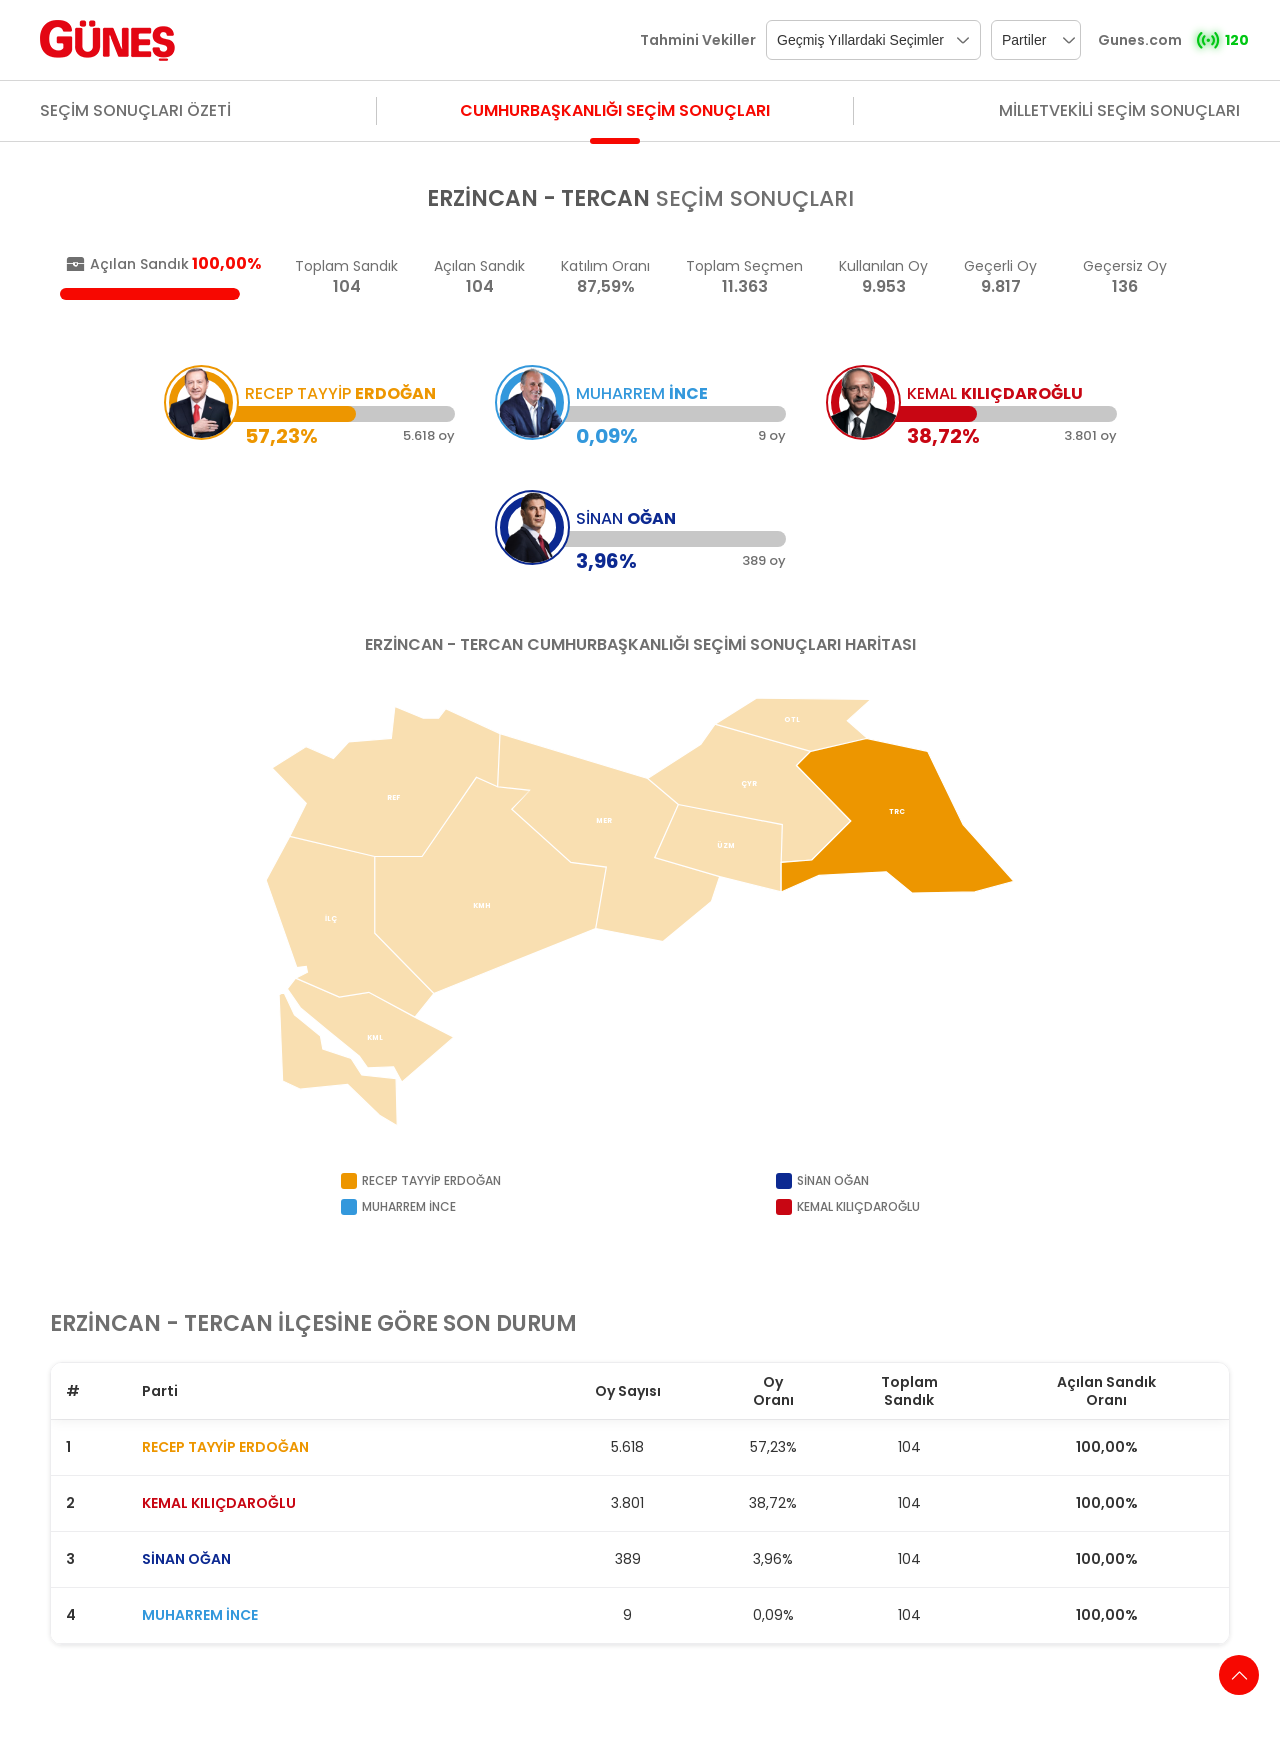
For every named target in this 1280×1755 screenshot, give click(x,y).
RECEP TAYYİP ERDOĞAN (225, 1447)
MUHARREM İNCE (200, 1615)
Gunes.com (1140, 40)
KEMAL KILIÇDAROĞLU (219, 1503)
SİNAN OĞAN (186, 1559)
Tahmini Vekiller (698, 40)
